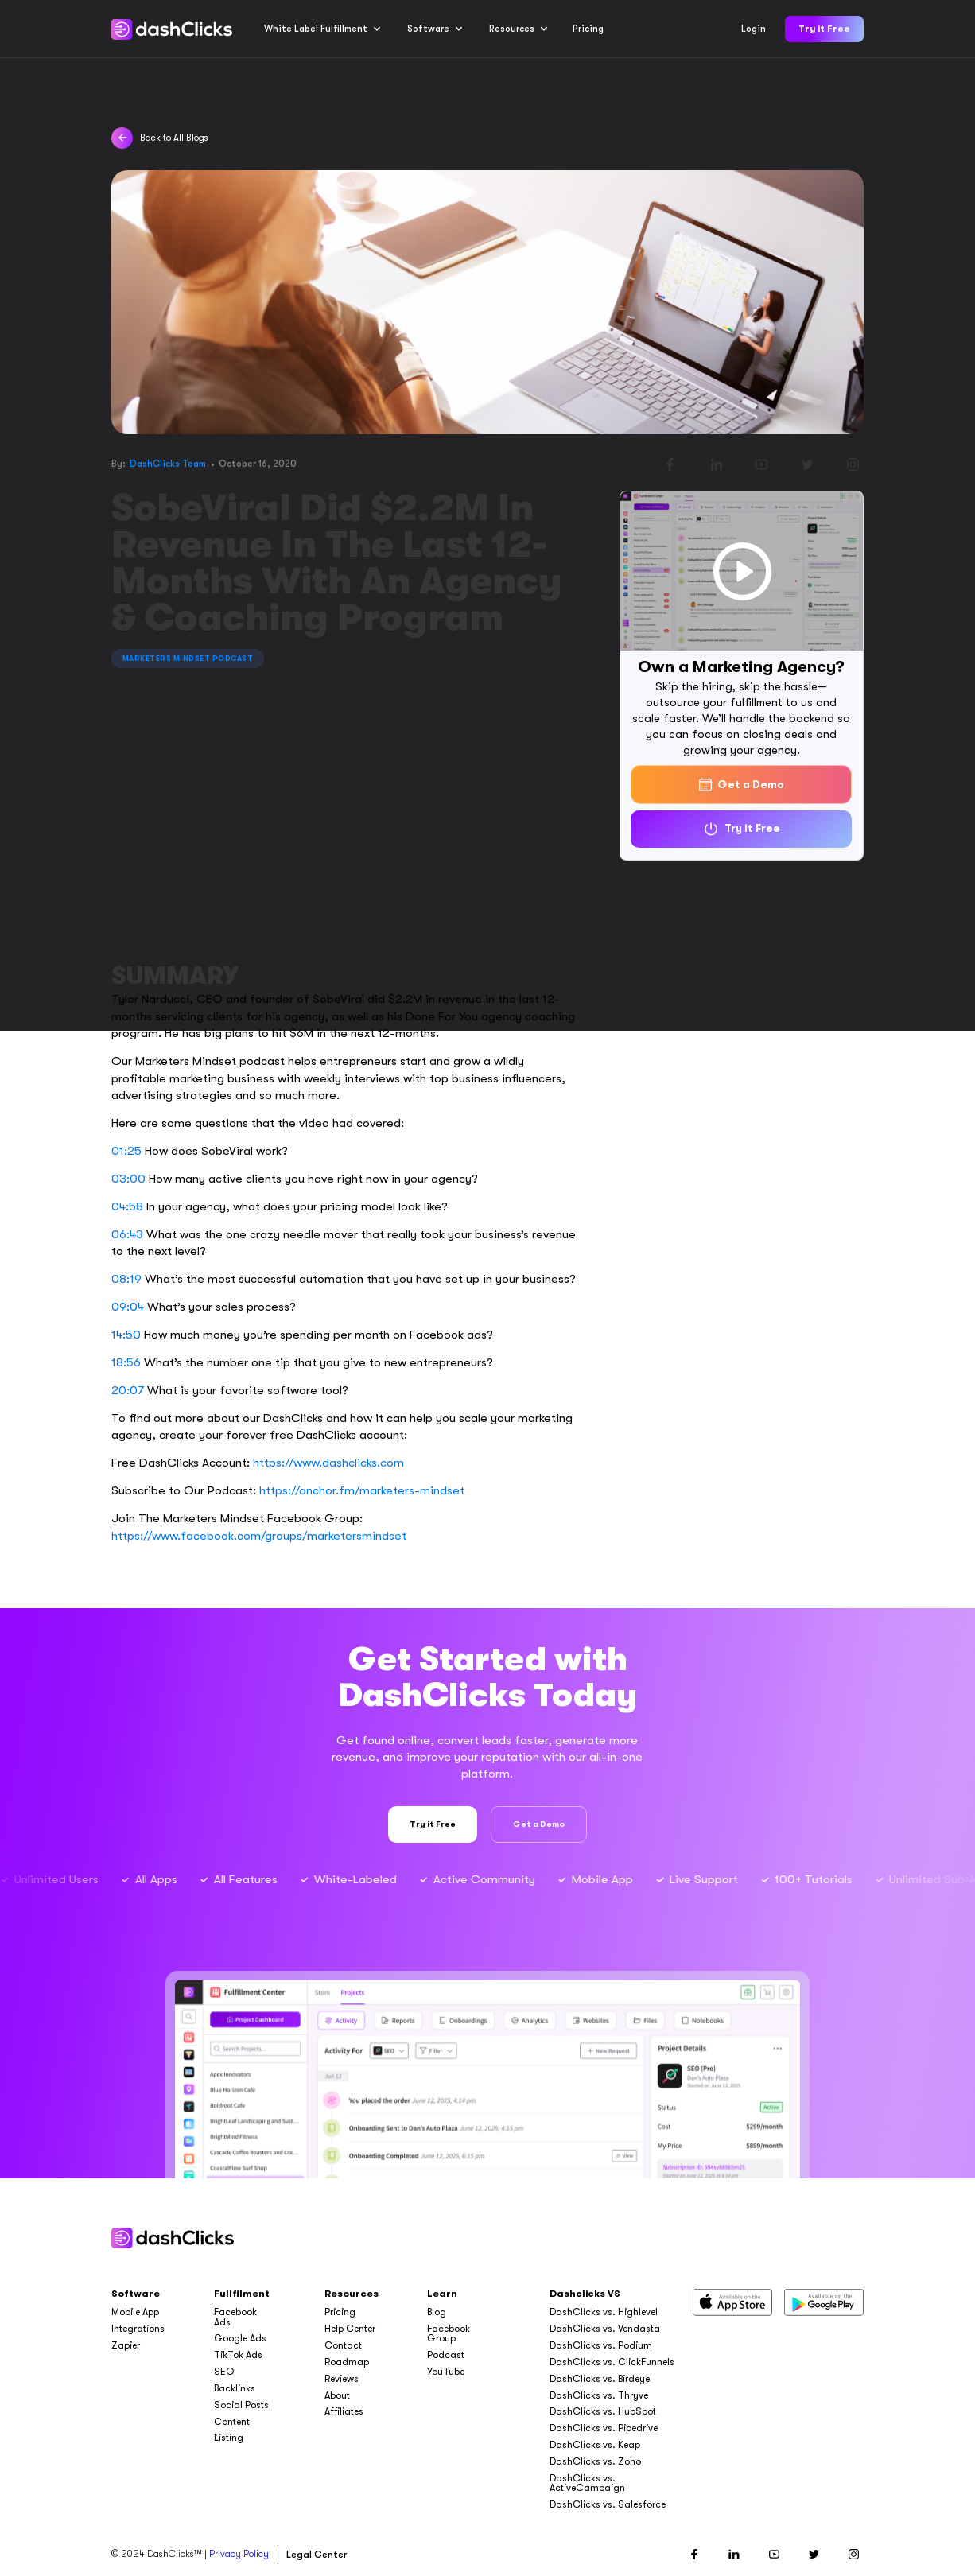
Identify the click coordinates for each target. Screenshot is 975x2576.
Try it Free (824, 29)
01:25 (126, 1151)
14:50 (126, 1334)
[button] (322, 29)
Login (753, 29)
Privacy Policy (239, 2553)
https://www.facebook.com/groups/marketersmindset (258, 1536)
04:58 (127, 1206)
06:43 (127, 1234)
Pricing (588, 29)
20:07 (127, 1390)
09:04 (127, 1307)
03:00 (128, 1178)
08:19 (126, 1279)
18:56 (126, 1362)
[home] (171, 29)
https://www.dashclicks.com (328, 1462)
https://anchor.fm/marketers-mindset (361, 1490)
